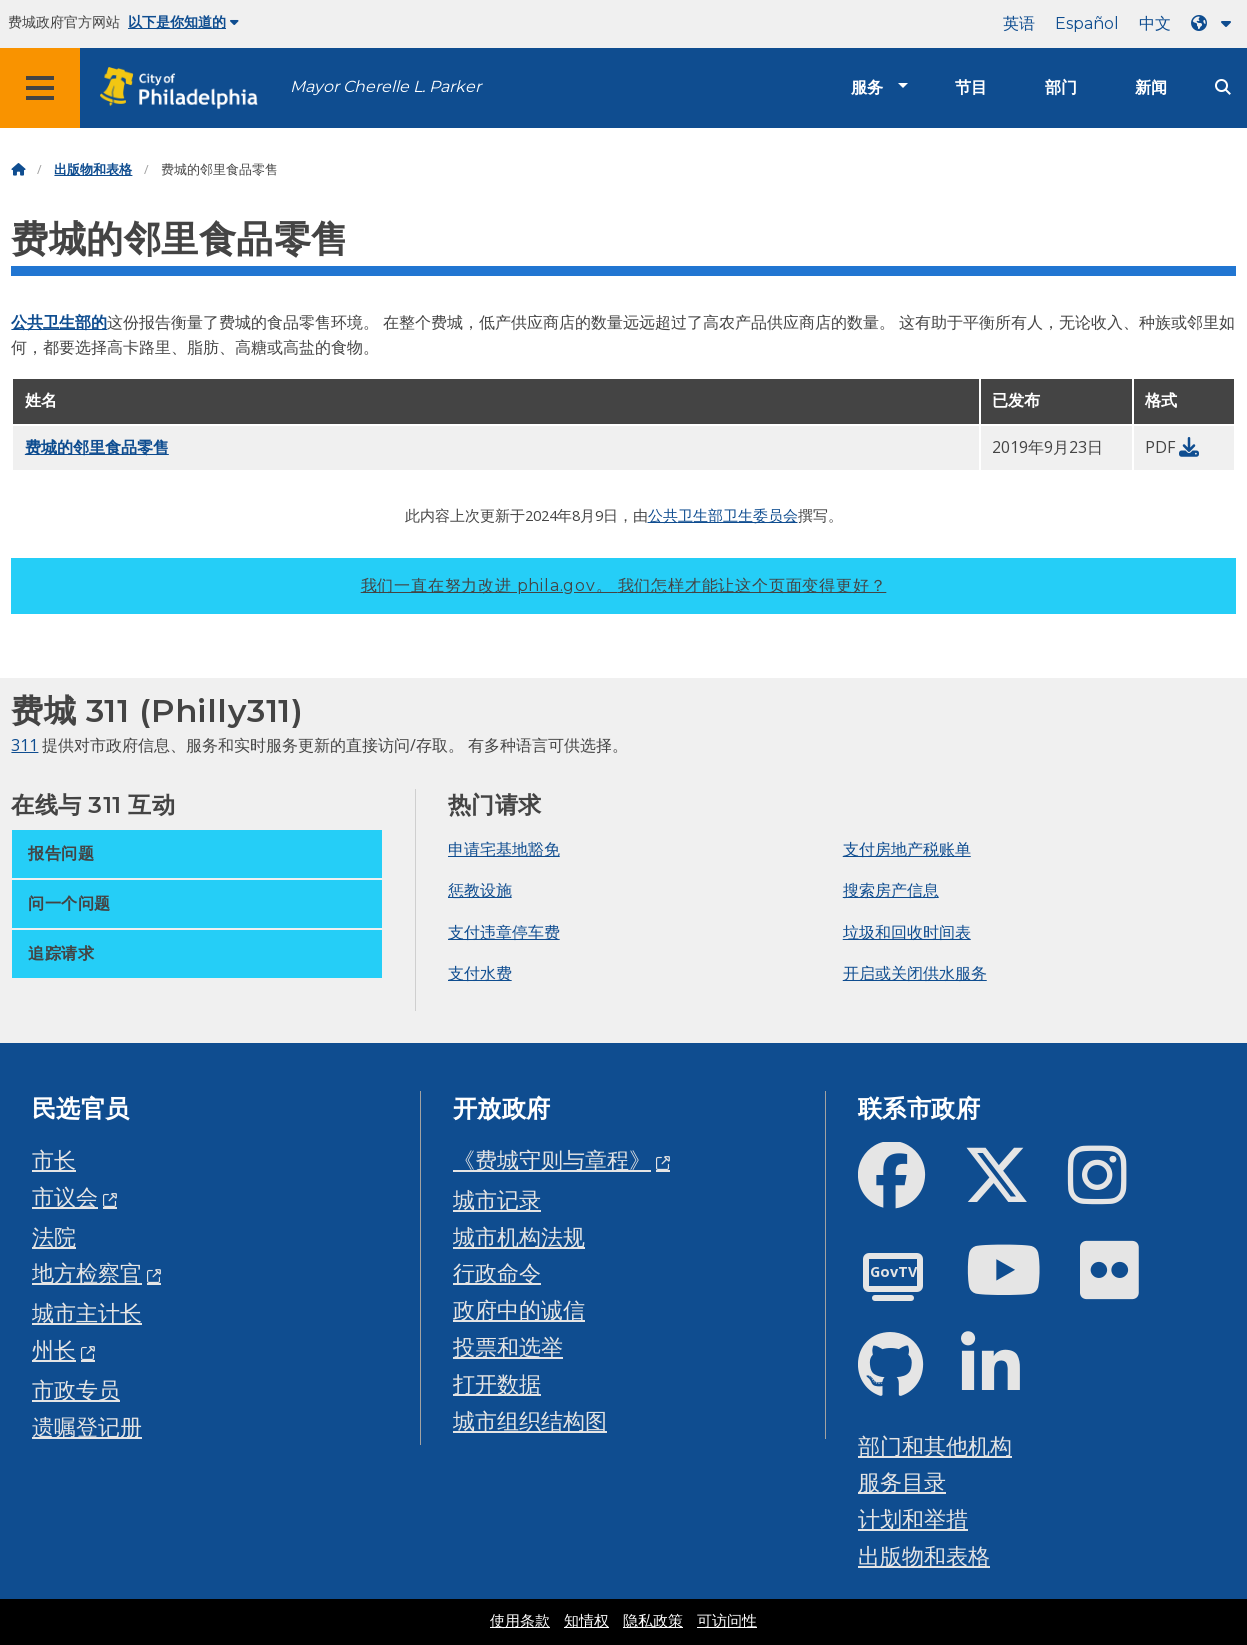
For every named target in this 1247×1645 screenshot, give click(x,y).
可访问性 (727, 1621)
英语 (1019, 23)
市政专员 (76, 1389)
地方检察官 (87, 1272)
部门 (1061, 87)
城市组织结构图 (530, 1420)
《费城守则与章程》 (552, 1159)
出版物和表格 (93, 169)
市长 (54, 1159)
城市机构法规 (519, 1236)
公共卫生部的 (59, 322)
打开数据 (497, 1383)
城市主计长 (87, 1312)
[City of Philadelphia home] (185, 88)
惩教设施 (480, 890)
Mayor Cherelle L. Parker (385, 86)
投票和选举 (508, 1346)
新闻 (1151, 87)
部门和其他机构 (935, 1445)
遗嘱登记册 (87, 1426)
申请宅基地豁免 (504, 849)
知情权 (586, 1621)
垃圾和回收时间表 (907, 932)
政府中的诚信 (519, 1309)
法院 (54, 1236)
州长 (54, 1349)
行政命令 (497, 1272)
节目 (971, 87)
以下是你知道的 (183, 22)
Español (1087, 23)
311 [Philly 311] (24, 745)
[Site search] (1223, 87)
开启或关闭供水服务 (915, 973)
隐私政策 (653, 1621)
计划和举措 (913, 1518)
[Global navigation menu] (40, 88)
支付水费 (480, 973)
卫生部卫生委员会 (738, 515)
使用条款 (520, 1621)
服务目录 (902, 1481)
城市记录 (497, 1199)
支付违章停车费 (504, 932)
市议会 (65, 1196)
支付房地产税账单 (907, 849)
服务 (867, 87)
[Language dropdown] (1215, 23)
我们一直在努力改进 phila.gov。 (624, 585)
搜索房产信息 (891, 890)
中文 (1155, 23)
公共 (663, 515)
